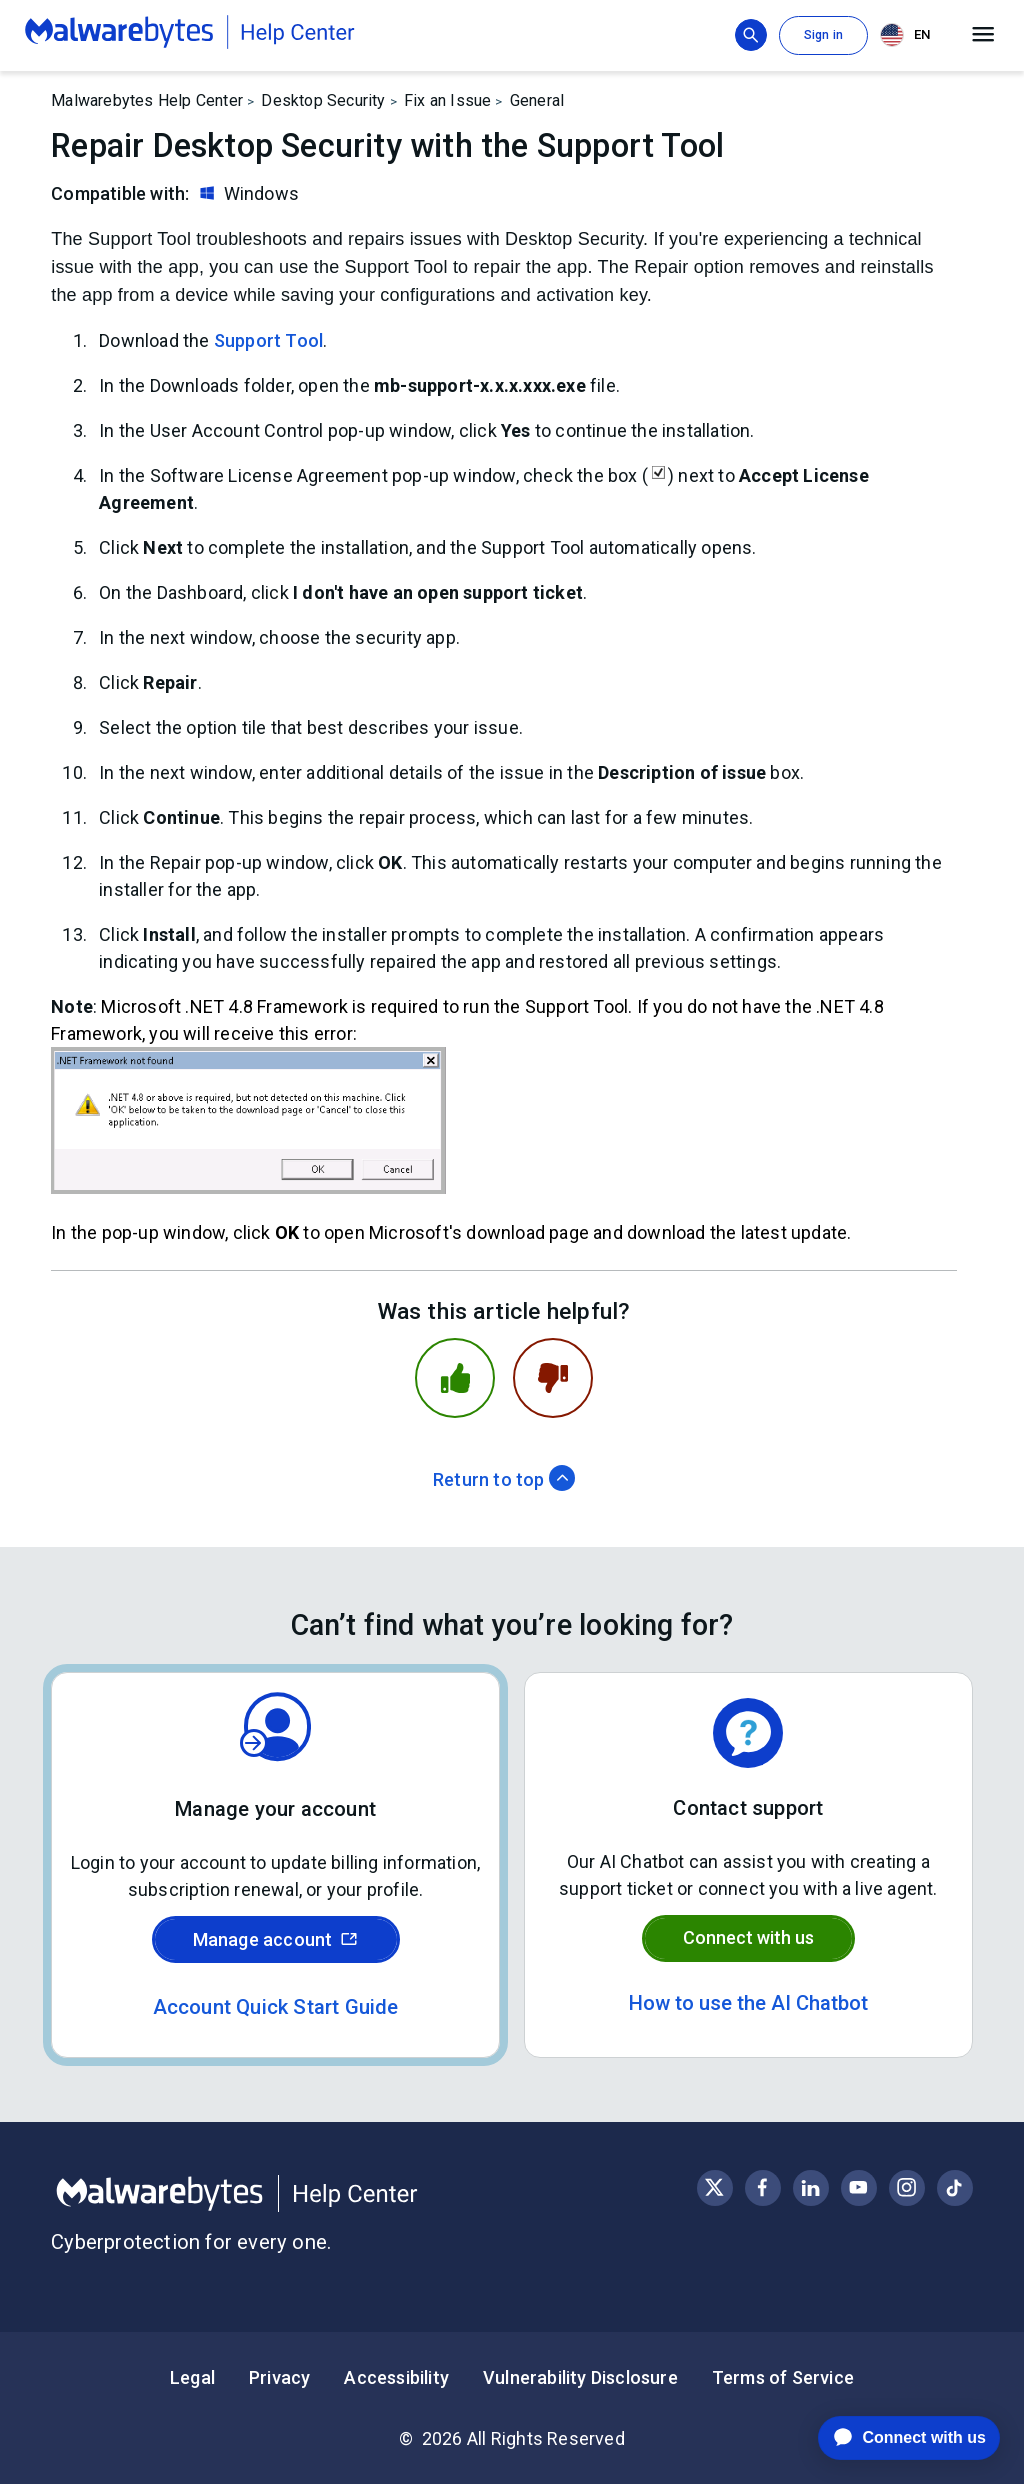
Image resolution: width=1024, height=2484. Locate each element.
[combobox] (909, 35)
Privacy (279, 2377)
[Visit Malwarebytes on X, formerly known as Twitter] (714, 2187)
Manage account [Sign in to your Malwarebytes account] (276, 1939)
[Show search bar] (751, 35)
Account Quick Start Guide (276, 2007)
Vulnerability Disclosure (580, 2377)
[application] (893, 2438)
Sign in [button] (823, 35)
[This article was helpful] (455, 1378)
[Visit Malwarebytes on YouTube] (858, 2187)
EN (905, 35)
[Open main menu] (983, 35)
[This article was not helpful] (553, 1378)
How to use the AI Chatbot (748, 2003)
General (537, 100)
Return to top (504, 1479)
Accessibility (396, 2377)
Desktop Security (323, 100)
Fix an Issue (447, 100)
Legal (192, 2377)
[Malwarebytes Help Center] (281, 2194)
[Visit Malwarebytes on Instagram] (906, 2187)
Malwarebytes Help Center (147, 100)
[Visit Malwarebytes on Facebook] (762, 2187)
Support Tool (268, 340)
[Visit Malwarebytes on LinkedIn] (810, 2187)
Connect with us (748, 1937)
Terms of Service (783, 2377)
